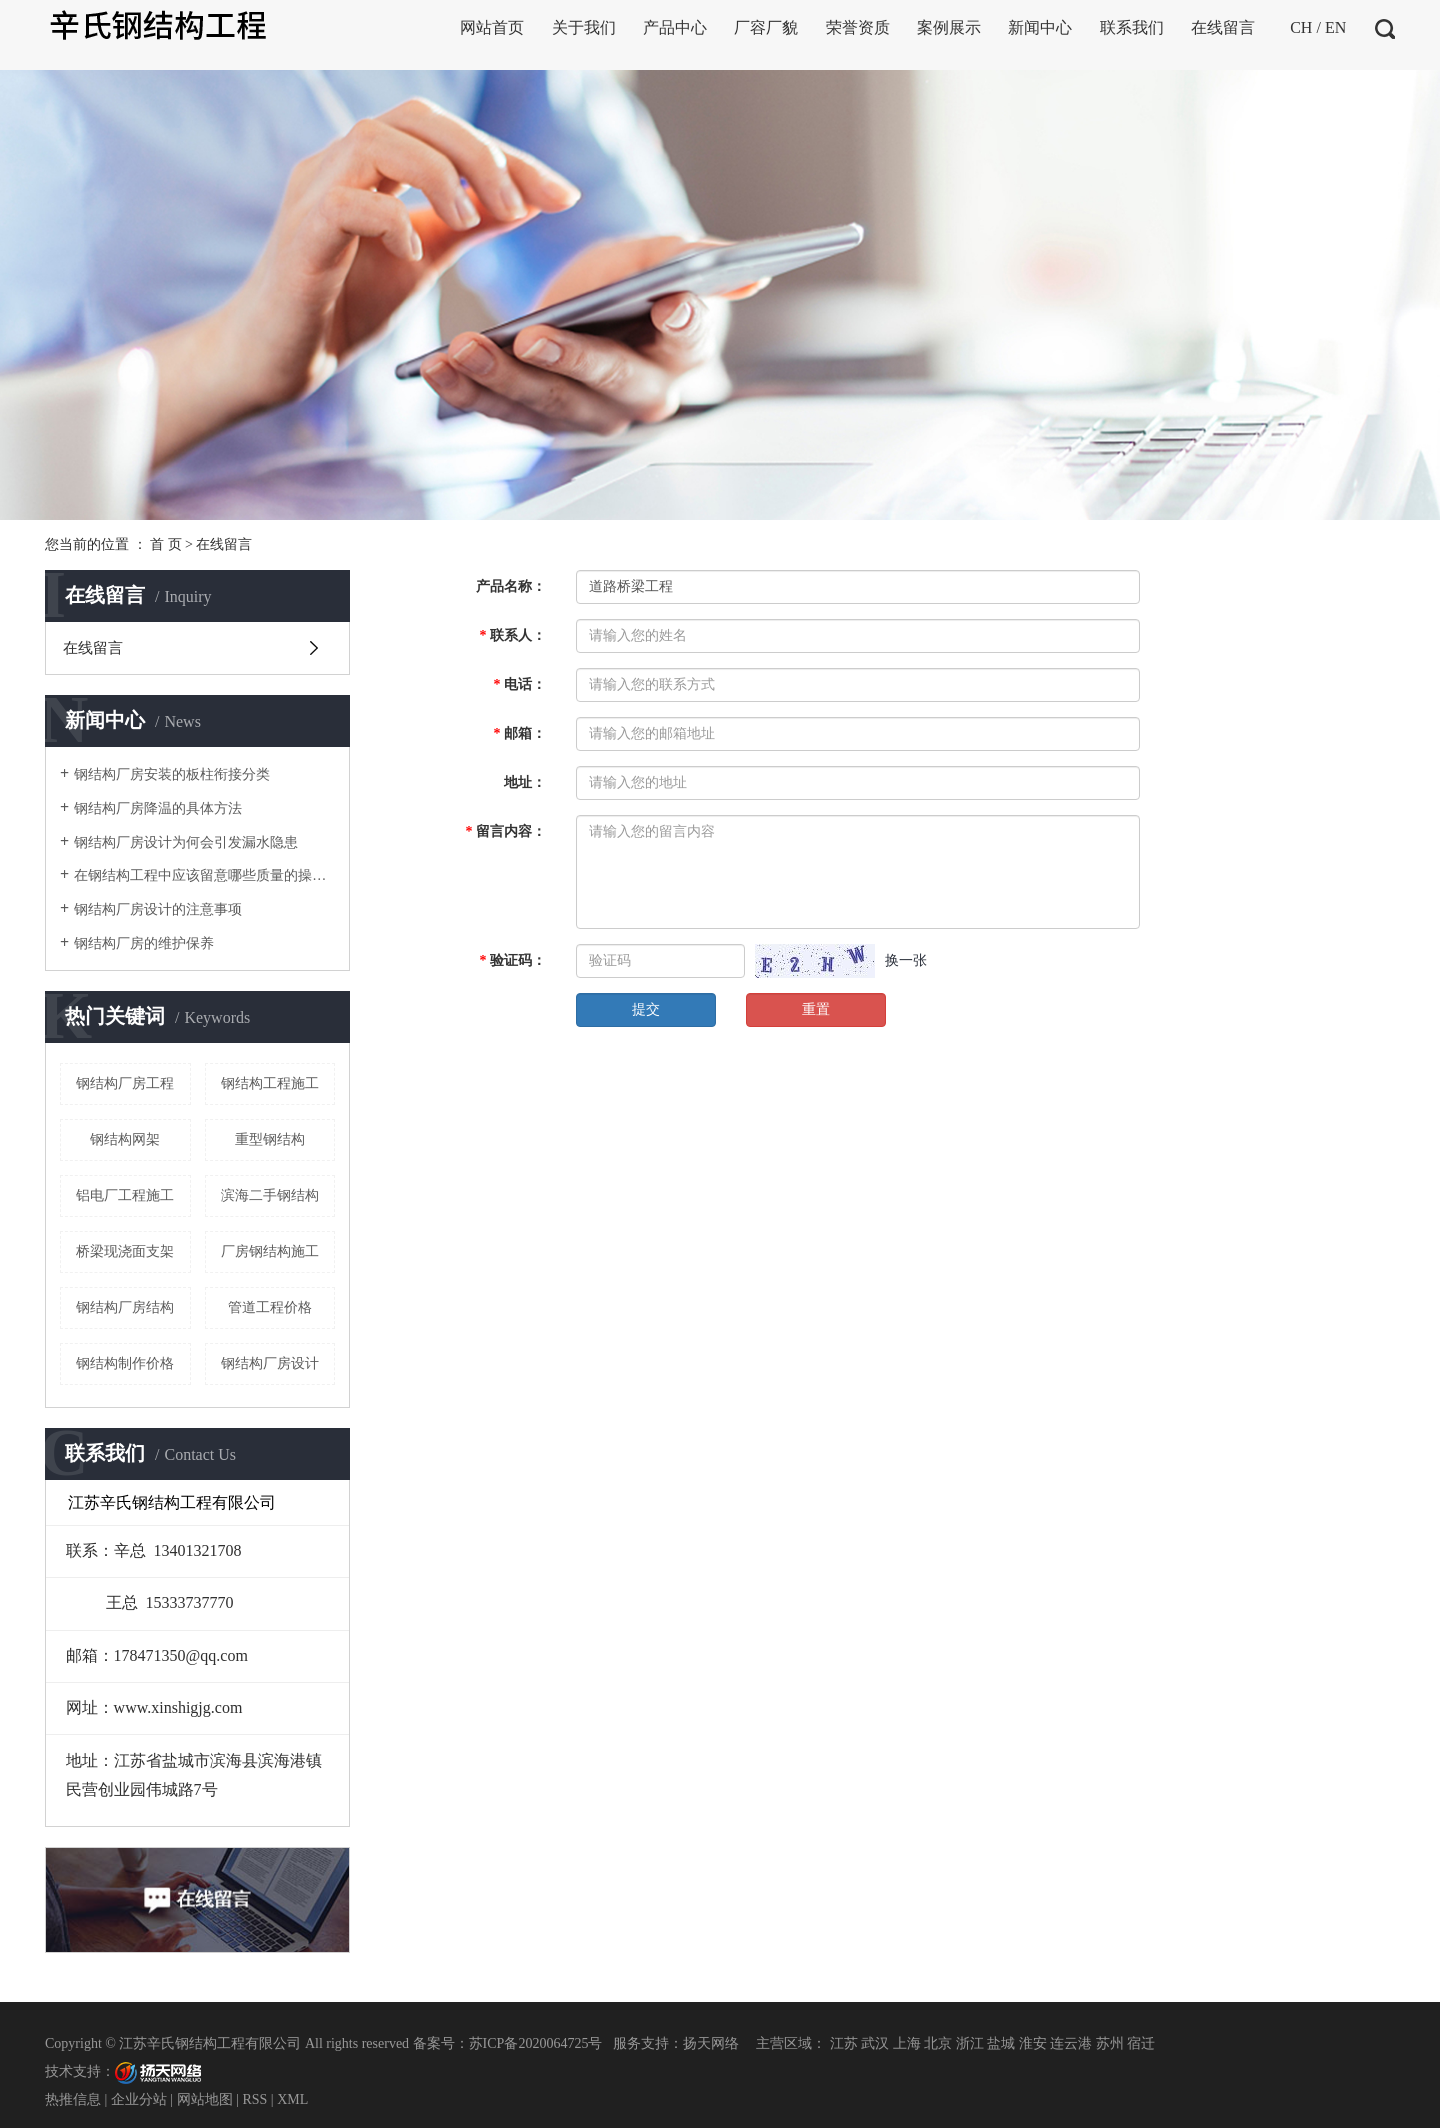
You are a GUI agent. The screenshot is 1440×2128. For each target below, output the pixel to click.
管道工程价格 (270, 1307)
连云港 (1071, 2043)
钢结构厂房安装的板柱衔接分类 (172, 774)
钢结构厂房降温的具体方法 (158, 808)
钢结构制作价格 (125, 1363)
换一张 (906, 960)
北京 (938, 2043)
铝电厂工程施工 (125, 1195)
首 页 (166, 544)
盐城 (1001, 2043)
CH (1301, 27)
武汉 (875, 2043)
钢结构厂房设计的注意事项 (158, 909)
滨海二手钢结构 (270, 1195)
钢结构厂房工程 (125, 1083)
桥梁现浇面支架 (125, 1251)
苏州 (1110, 2043)
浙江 (970, 2043)
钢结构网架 (125, 1139)
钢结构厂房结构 (125, 1307)
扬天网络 (711, 2043)
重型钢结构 (270, 1139)
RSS (254, 2099)
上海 (907, 2043)
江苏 (844, 2043)
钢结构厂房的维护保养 (144, 943)
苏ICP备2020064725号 (536, 2043)
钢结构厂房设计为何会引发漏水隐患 (186, 842)
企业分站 (139, 2099)
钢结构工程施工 (270, 1083)
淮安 (1033, 2043)
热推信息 (73, 2099)
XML (292, 2099)
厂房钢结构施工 (270, 1251)
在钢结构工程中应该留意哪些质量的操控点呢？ (204, 875)
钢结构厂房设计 (270, 1363)
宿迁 (1141, 2043)
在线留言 (93, 648)
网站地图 (205, 2099)
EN (1335, 27)
